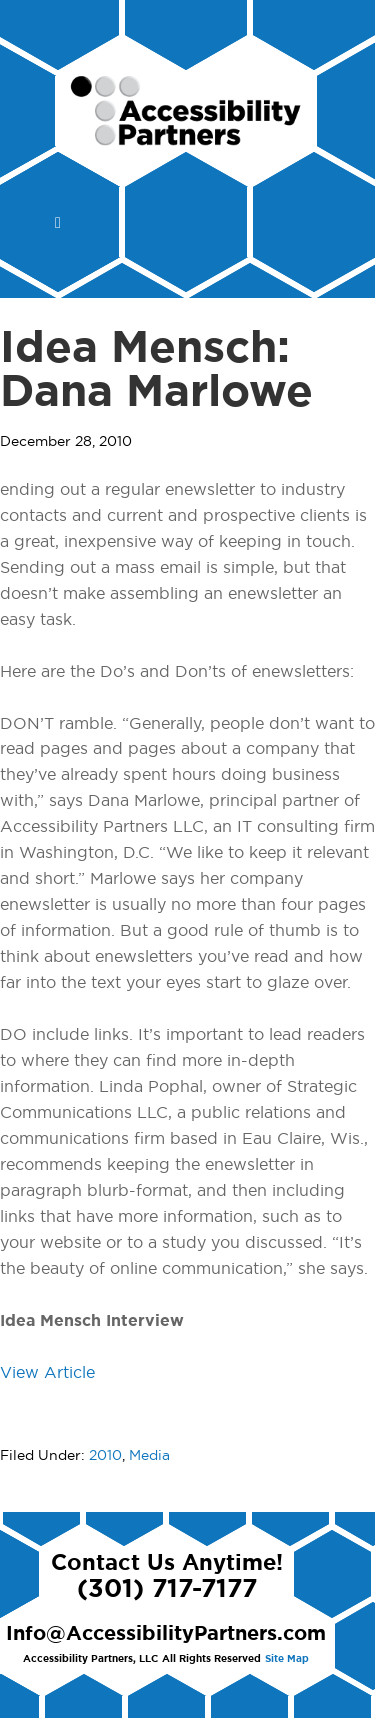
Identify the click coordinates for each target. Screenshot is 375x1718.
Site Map (287, 1659)
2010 (105, 1456)
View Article (47, 1373)
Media (149, 1456)
